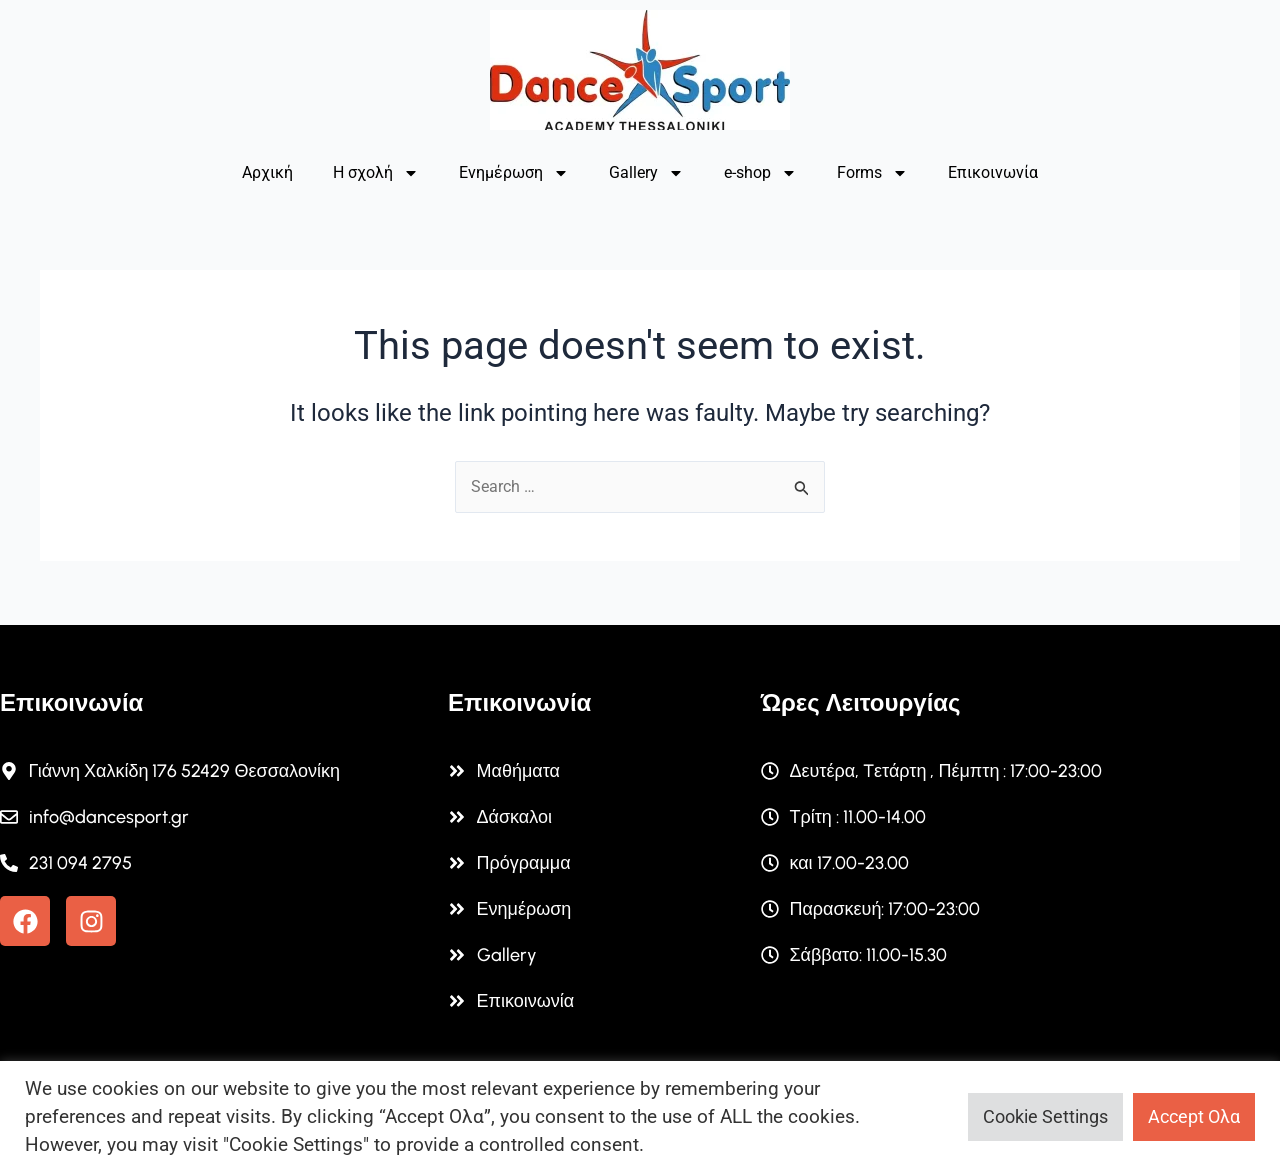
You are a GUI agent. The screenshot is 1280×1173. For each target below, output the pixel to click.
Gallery (646, 173)
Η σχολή (376, 173)
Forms (872, 173)
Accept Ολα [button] (1194, 1116)
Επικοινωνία (993, 172)
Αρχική (267, 172)
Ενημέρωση (514, 173)
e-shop (760, 173)
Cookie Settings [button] (1045, 1116)
